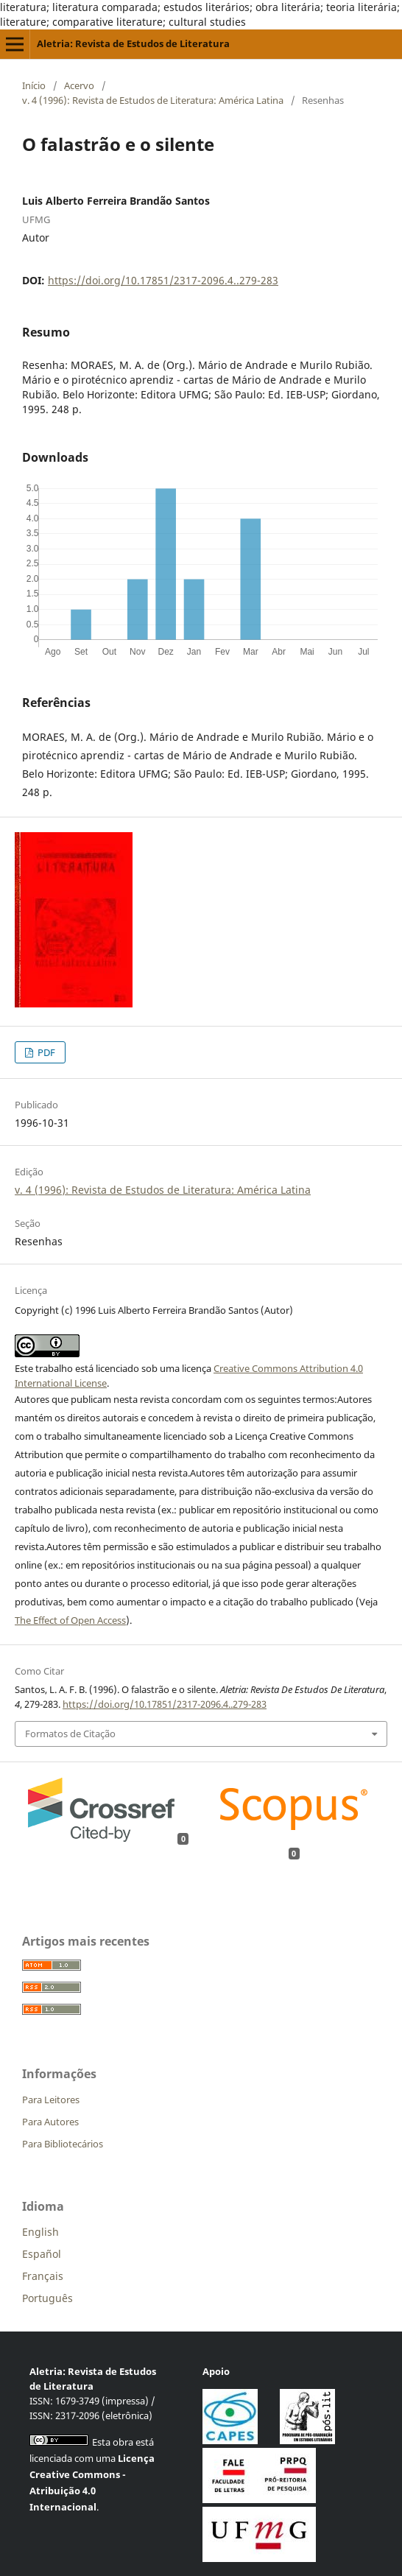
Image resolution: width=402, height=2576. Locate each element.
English (40, 2232)
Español (41, 2254)
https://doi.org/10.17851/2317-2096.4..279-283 (163, 280)
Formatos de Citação (70, 1733)
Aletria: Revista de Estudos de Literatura (133, 43)
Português (47, 2298)
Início (34, 85)
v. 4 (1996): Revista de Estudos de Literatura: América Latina (152, 100)
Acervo (79, 85)
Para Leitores (51, 2099)
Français (42, 2276)
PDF (45, 1052)
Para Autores (50, 2121)
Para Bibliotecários (62, 2143)
